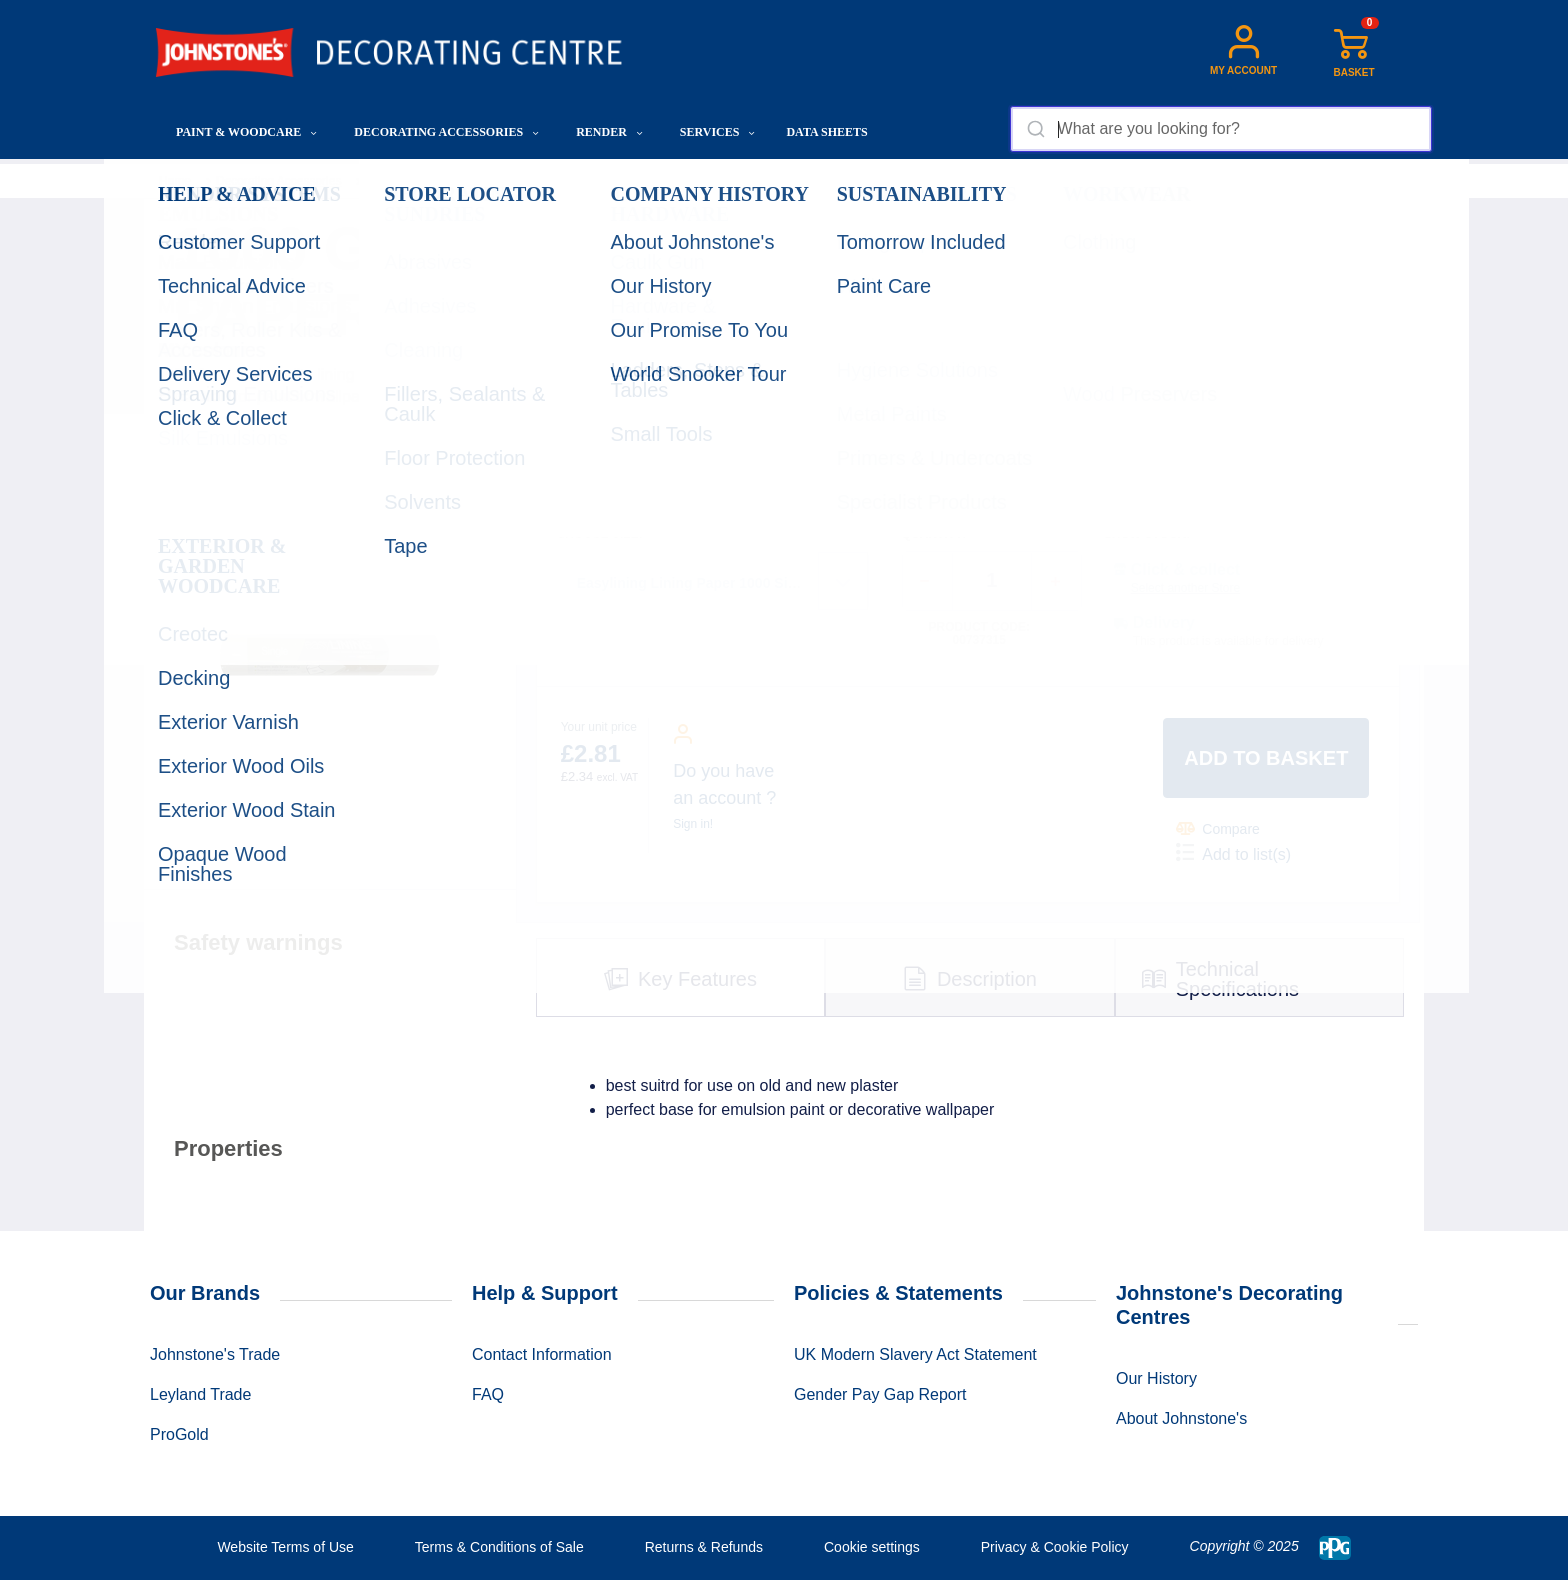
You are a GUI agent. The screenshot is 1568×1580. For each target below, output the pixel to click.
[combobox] (1221, 129)
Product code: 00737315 (979, 634)
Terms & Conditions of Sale (499, 1547)
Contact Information (542, 1354)
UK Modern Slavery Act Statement (915, 1354)
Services (718, 132)
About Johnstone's (1181, 1418)
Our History (1156, 1378)
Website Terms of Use (285, 1547)
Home (175, 181)
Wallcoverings (403, 181)
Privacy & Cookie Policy (1055, 1547)
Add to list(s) (1233, 853)
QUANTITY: (934, 534)
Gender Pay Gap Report (880, 1394)
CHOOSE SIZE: (600, 534)
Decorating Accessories (446, 132)
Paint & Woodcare (246, 132)
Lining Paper (499, 181)
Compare (1218, 828)
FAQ (488, 1394)
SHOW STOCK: (1147, 534)
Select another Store (1185, 588)
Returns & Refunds (704, 1547)
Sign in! (693, 824)
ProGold (179, 1434)
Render (609, 132)
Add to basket (1266, 758)
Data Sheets (826, 132)
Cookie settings (872, 1547)
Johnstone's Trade (215, 1354)
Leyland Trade (200, 1394)
